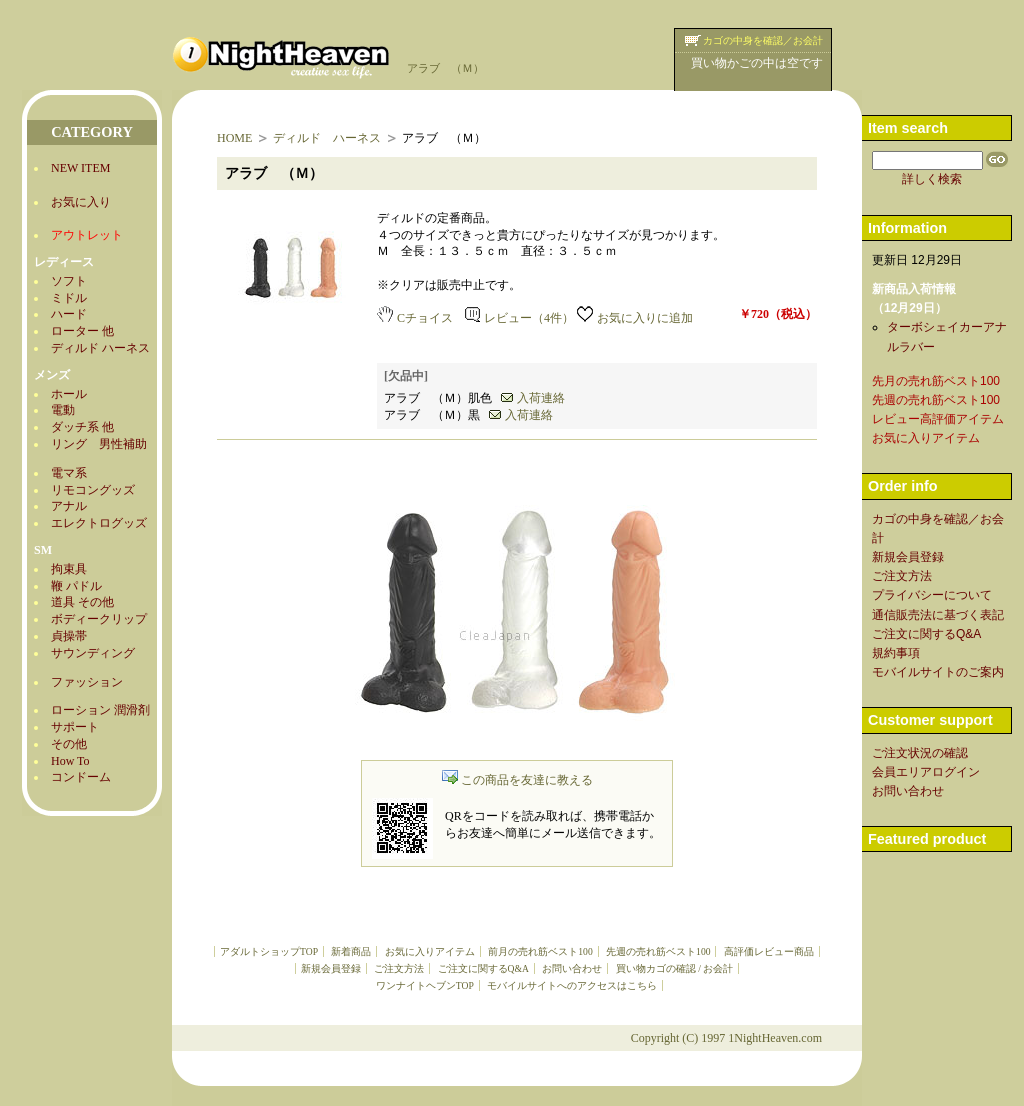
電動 (63, 410)
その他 (69, 744)
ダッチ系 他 (82, 427)
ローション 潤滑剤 (100, 710)
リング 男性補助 (99, 444)
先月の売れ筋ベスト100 (936, 381)
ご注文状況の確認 (920, 753)
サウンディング (93, 653)
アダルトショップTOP (269, 951)
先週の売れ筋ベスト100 (658, 951)
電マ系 (69, 473)
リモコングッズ (93, 490)
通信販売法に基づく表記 (938, 615)
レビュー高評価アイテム (938, 419)
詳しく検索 (932, 179)
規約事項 (896, 653)
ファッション (87, 682)
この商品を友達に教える (517, 780)
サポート (75, 727)
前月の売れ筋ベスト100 (540, 951)
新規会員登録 (331, 968)
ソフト (69, 281)
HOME (234, 138)
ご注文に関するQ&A (483, 968)
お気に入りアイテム (430, 951)
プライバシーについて (932, 595)
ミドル (69, 298)
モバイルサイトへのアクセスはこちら (572, 985)
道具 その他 (82, 602)
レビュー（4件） (519, 318)
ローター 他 (82, 331)
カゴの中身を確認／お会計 (763, 40)
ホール (69, 394)
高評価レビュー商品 (769, 951)
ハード (69, 314)
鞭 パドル (76, 586)
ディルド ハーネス (100, 348)
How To (70, 761)
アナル (69, 506)
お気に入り (81, 202)
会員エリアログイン (926, 772)
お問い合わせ (572, 968)
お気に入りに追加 (635, 318)
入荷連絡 (533, 398)
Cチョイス (415, 318)
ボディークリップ (99, 619)
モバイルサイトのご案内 (938, 672)
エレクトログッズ (99, 523)
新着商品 (351, 951)
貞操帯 (69, 636)
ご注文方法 (399, 968)
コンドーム (81, 777)
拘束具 (69, 569)
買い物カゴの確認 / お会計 (674, 968)
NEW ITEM (80, 168)
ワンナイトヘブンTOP (425, 985)
